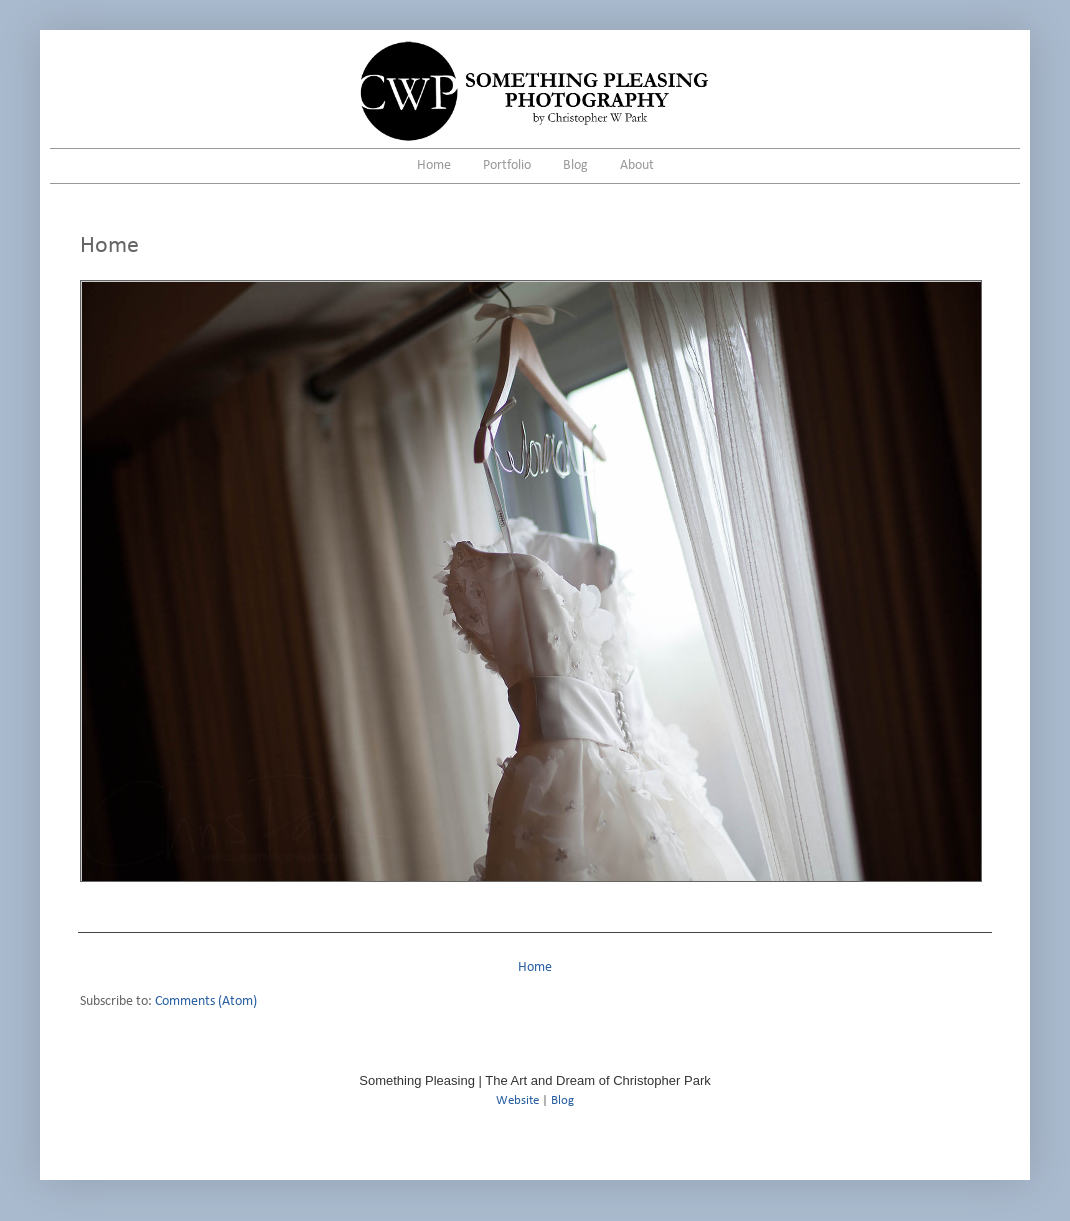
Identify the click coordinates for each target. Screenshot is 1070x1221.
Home (434, 165)
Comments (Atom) (206, 1001)
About (637, 165)
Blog (575, 165)
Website (517, 1100)
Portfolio (507, 165)
